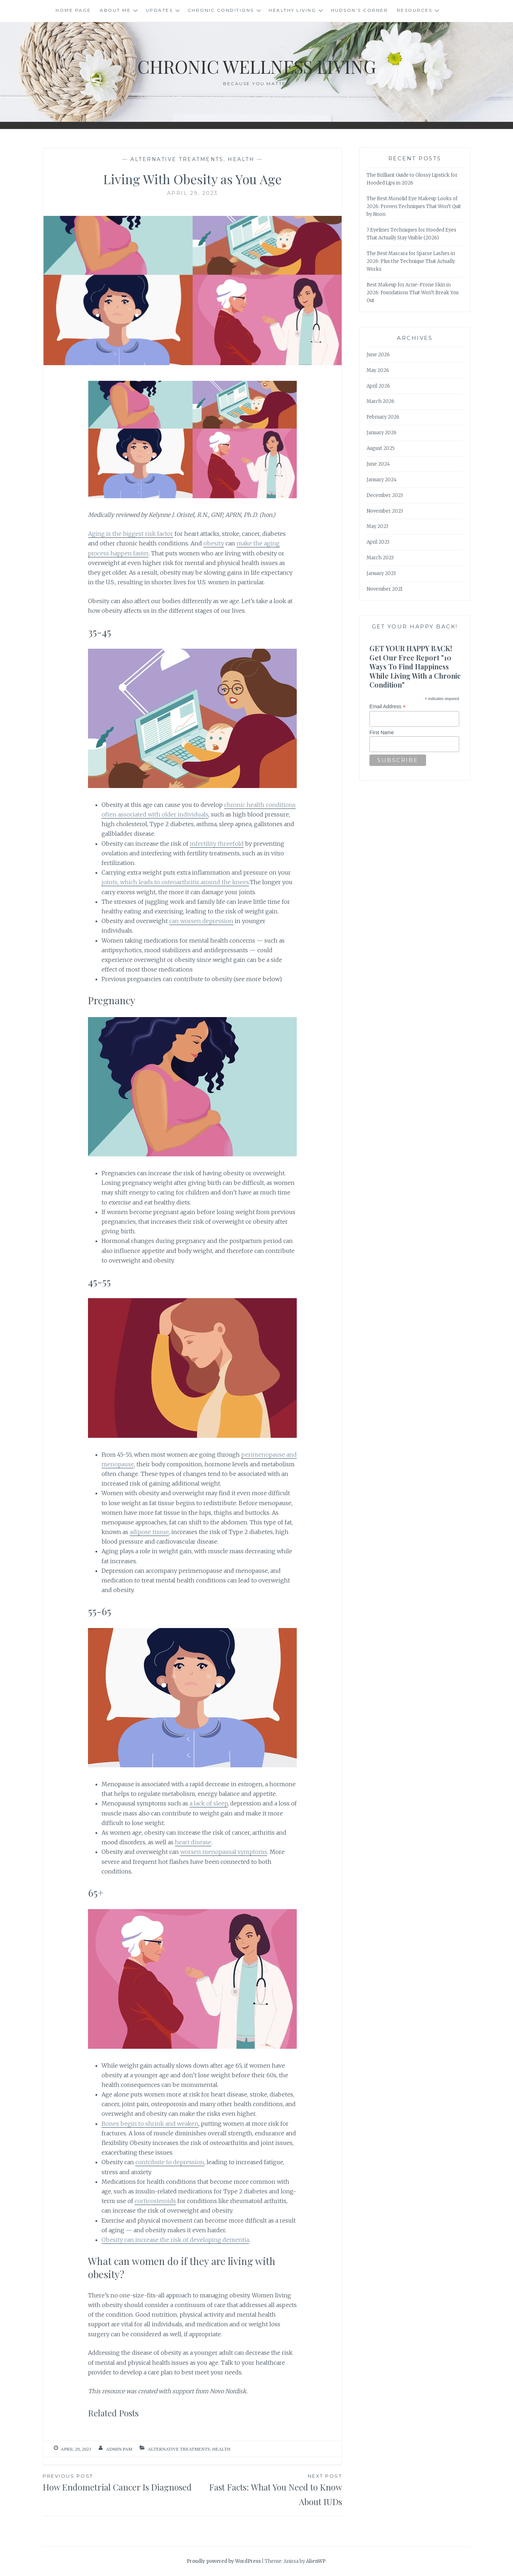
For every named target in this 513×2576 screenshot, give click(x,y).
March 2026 (380, 401)
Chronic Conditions (221, 10)
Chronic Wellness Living (256, 66)
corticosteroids (155, 2200)
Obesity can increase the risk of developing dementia (175, 2239)
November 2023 (385, 511)
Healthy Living (292, 10)
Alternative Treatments (176, 159)
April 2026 (378, 386)
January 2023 (381, 573)
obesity (213, 543)
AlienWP (316, 2561)
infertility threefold (217, 843)
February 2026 (383, 417)
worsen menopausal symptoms (223, 1851)
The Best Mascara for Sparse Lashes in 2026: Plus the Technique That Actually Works (411, 261)
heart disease (193, 1842)
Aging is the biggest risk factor (130, 533)
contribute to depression (169, 2162)
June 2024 (378, 464)
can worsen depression (201, 920)
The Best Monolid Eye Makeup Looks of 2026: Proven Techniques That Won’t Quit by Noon (414, 206)
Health (241, 159)
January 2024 (382, 480)
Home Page (73, 10)
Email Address (387, 706)
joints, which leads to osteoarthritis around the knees (175, 882)
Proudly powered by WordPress (224, 2561)
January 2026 (382, 433)
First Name (381, 732)
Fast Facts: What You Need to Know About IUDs (267, 2489)
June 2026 (378, 355)
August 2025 (381, 448)
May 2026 (378, 370)
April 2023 (378, 542)
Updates (159, 10)
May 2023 (377, 526)
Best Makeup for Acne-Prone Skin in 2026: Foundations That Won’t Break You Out (412, 293)
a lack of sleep (209, 1803)
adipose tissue (149, 1531)
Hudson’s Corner (359, 10)
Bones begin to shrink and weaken (150, 2123)
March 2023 (380, 558)
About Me (115, 10)
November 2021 (385, 589)
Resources (414, 10)
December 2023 (385, 495)
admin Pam (119, 2449)
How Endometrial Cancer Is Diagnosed (117, 2482)
